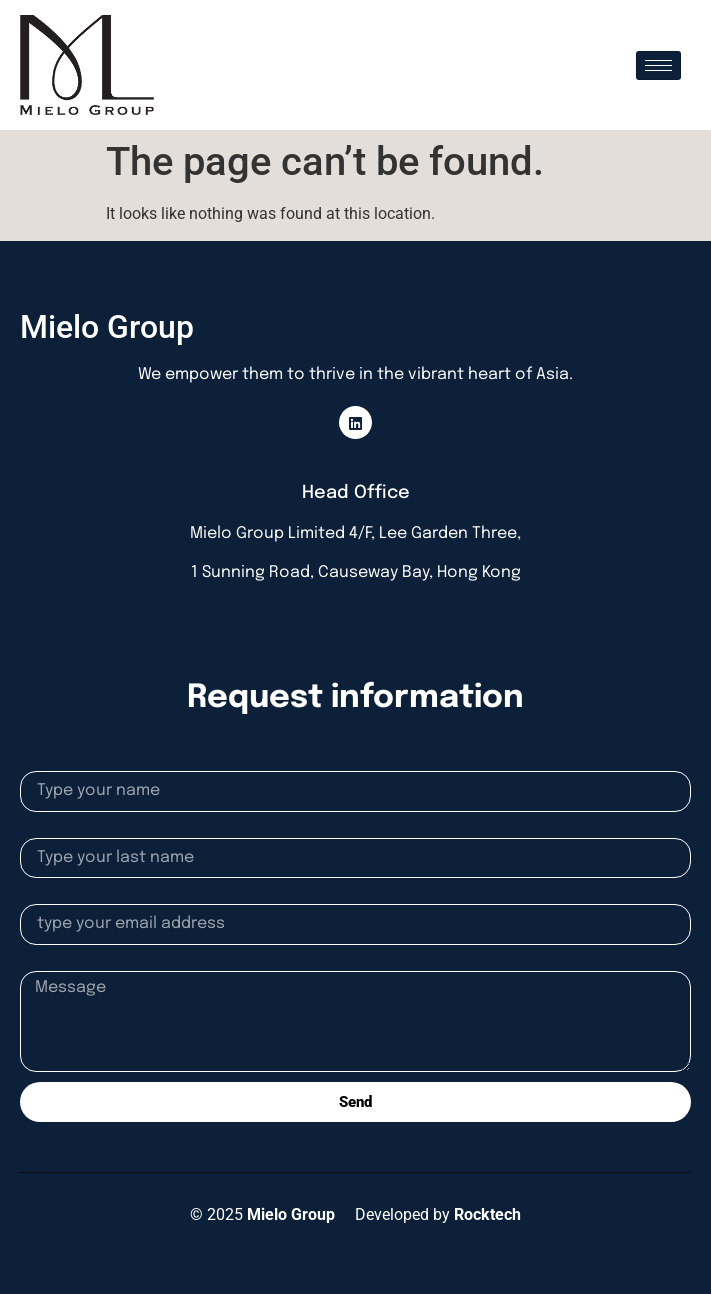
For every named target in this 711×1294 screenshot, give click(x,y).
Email (40, 896)
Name (41, 763)
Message (52, 963)
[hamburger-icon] (658, 65)
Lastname (55, 830)
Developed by (438, 1214)
